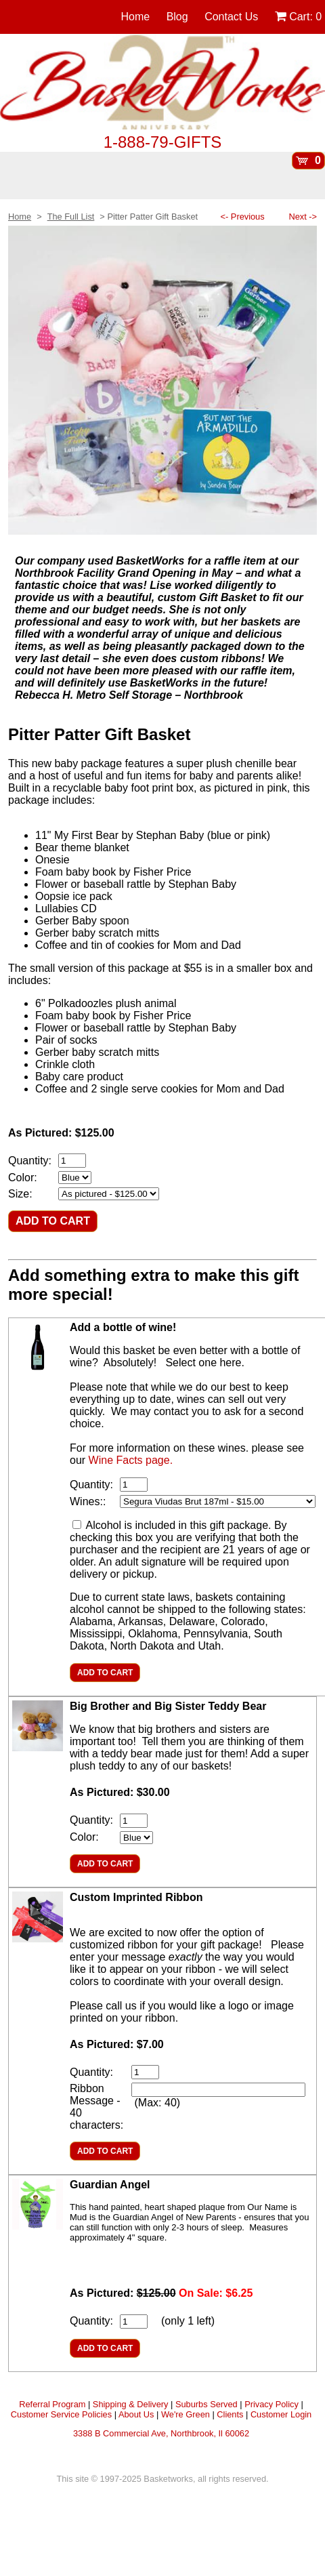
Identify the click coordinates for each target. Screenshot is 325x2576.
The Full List (71, 216)
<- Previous (243, 216)
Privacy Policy (271, 2404)
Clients (230, 2414)
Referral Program (52, 2404)
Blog (177, 16)
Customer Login (281, 2414)
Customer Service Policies (61, 2414)
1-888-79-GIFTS (163, 142)
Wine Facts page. (131, 1460)
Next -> (302, 216)
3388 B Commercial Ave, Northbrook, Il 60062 (161, 2433)
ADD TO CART (53, 1221)
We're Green (185, 2414)
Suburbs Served (206, 2404)
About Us (136, 2414)
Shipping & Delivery (131, 2404)
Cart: (298, 16)
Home (135, 16)
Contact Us (231, 16)
